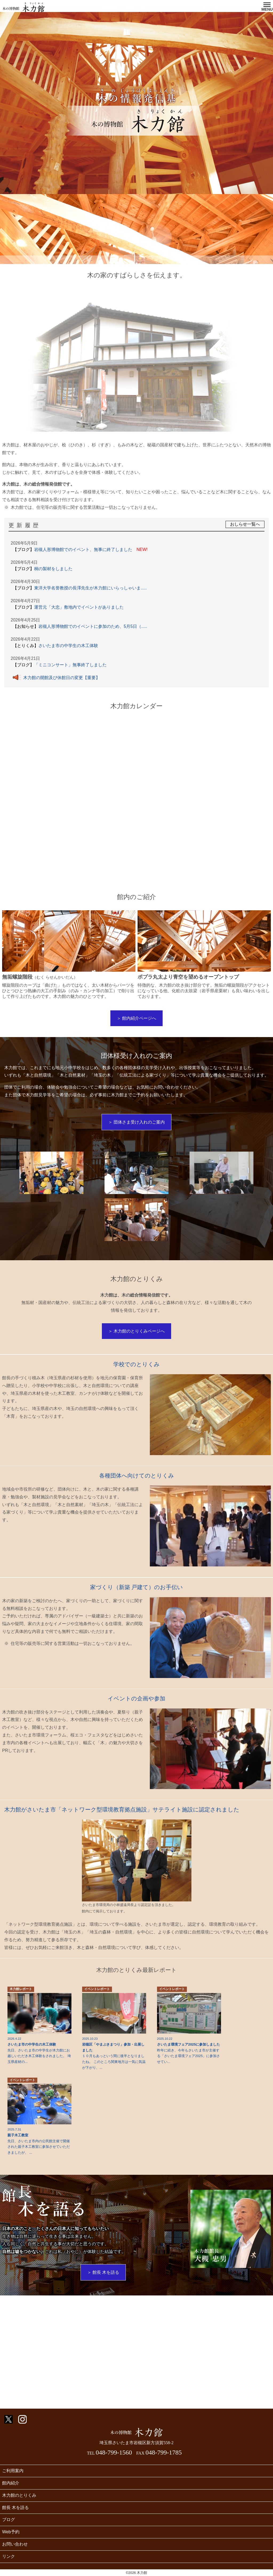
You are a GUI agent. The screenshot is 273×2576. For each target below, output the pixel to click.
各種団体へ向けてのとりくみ (136, 1475)
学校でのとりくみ (136, 1364)
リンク (8, 2556)
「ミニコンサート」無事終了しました (62, 665)
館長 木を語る (15, 2507)
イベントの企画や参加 (136, 1698)
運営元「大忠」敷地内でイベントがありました (70, 607)
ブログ (8, 2519)
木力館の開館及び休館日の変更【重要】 (56, 677)
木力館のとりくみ (19, 2495)
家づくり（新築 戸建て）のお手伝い (136, 1587)
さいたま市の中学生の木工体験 (57, 645)
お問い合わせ (15, 2544)
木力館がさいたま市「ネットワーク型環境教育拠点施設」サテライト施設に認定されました (121, 1809)
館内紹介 (10, 2483)
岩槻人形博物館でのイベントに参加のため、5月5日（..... (82, 626)
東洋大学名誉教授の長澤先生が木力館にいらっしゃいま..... (82, 588)
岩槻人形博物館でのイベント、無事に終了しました (80, 549)
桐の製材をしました (45, 568)
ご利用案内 (12, 2470)
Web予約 (10, 2532)
